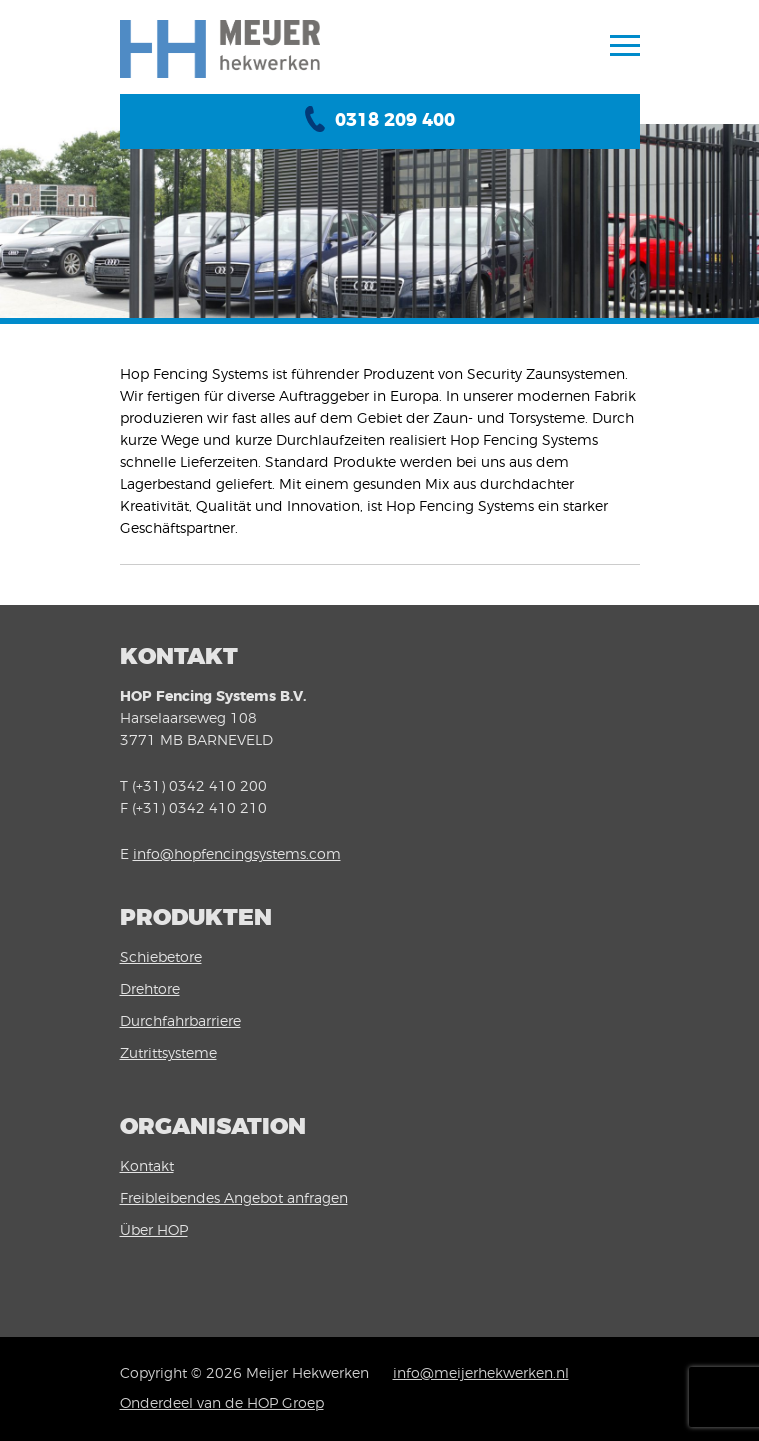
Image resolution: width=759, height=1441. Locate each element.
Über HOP (154, 1231)
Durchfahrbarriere (180, 1022)
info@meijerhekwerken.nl (481, 1374)
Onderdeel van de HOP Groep (222, 1404)
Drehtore (150, 990)
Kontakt (147, 1167)
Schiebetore (161, 958)
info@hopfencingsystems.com (237, 855)
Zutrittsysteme (168, 1054)
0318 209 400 (395, 121)
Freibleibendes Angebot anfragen (234, 1199)
